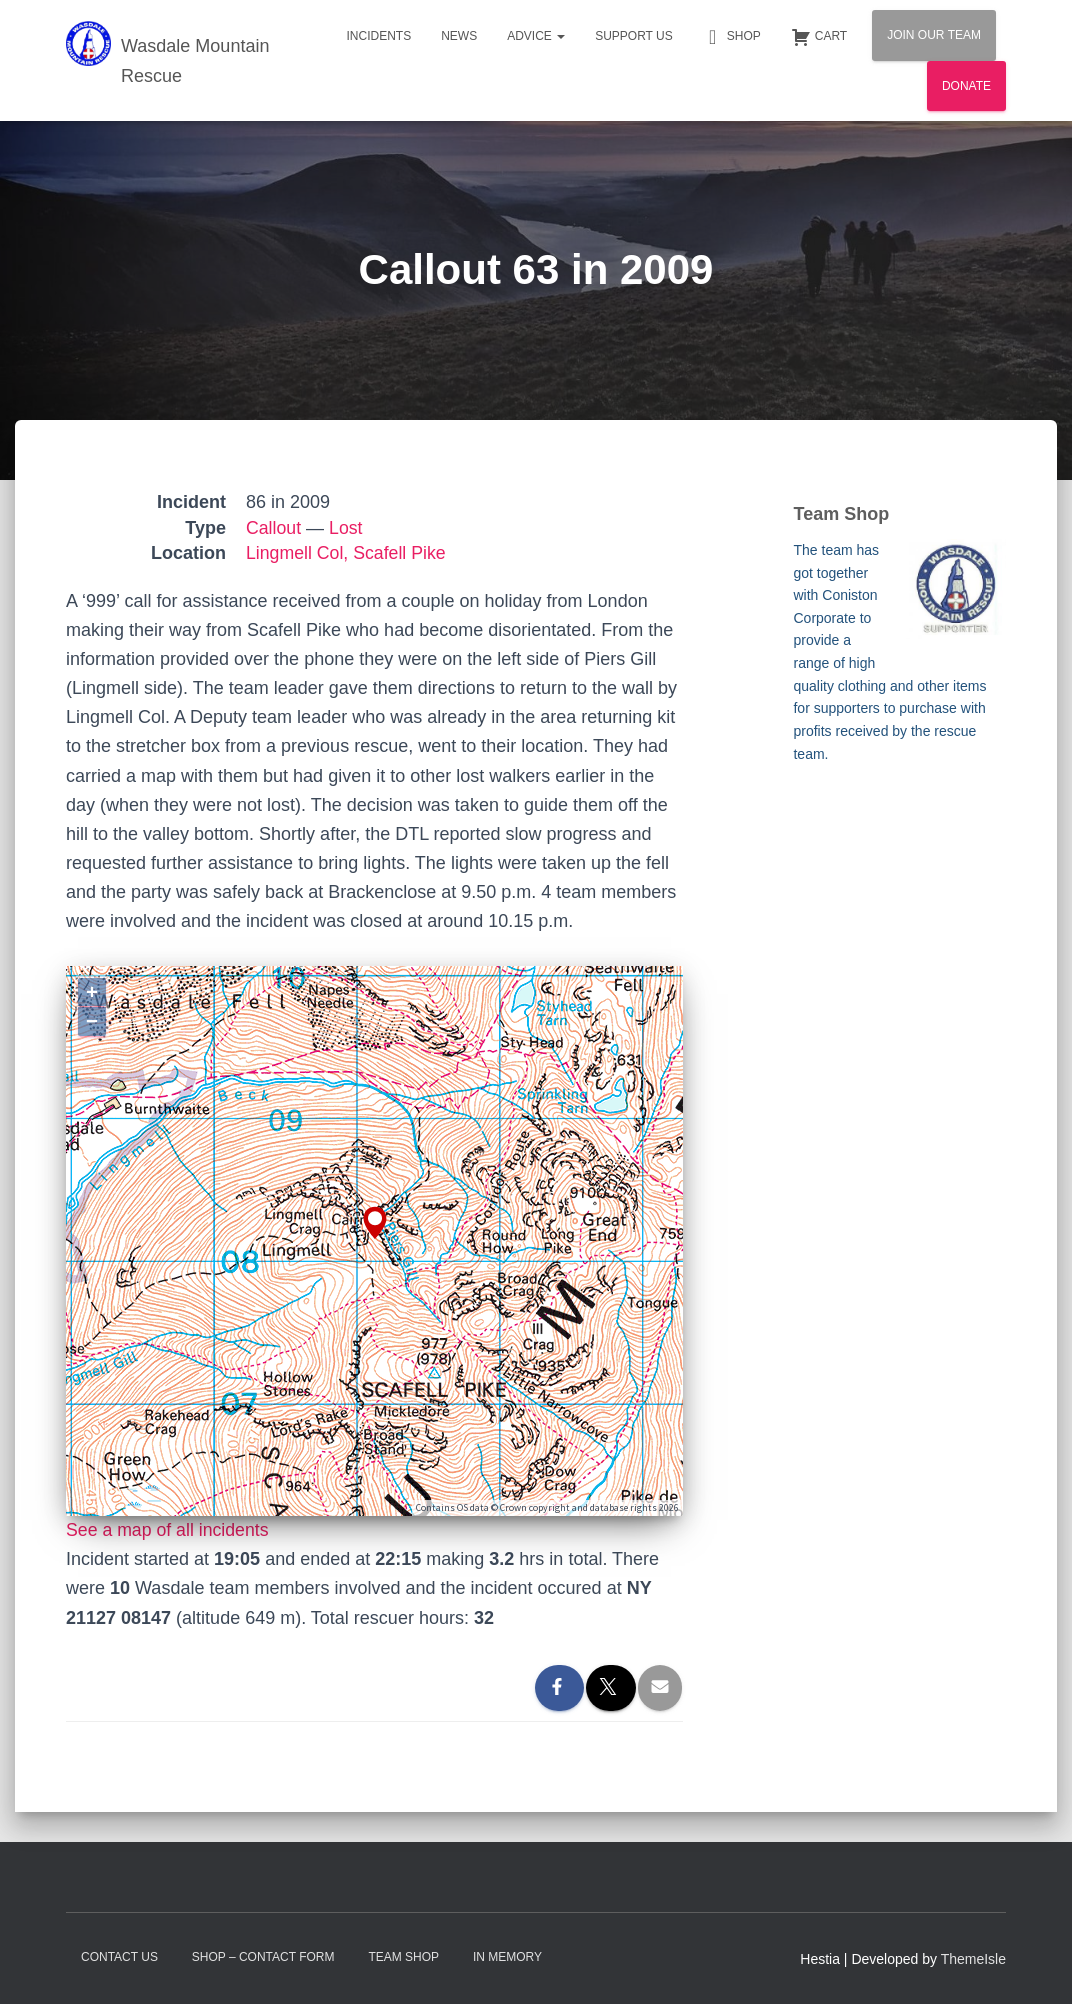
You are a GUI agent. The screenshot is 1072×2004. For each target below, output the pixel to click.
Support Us (634, 36)
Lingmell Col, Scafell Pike (347, 553)
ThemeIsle (973, 1959)
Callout (274, 528)
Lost (347, 528)
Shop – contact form (263, 1957)
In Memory (507, 1957)
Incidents (378, 36)
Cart (819, 37)
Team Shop (403, 1957)
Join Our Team (934, 35)
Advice (536, 36)
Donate (966, 86)
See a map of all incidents (169, 1530)
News (459, 36)
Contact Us (119, 1957)
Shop (732, 37)
